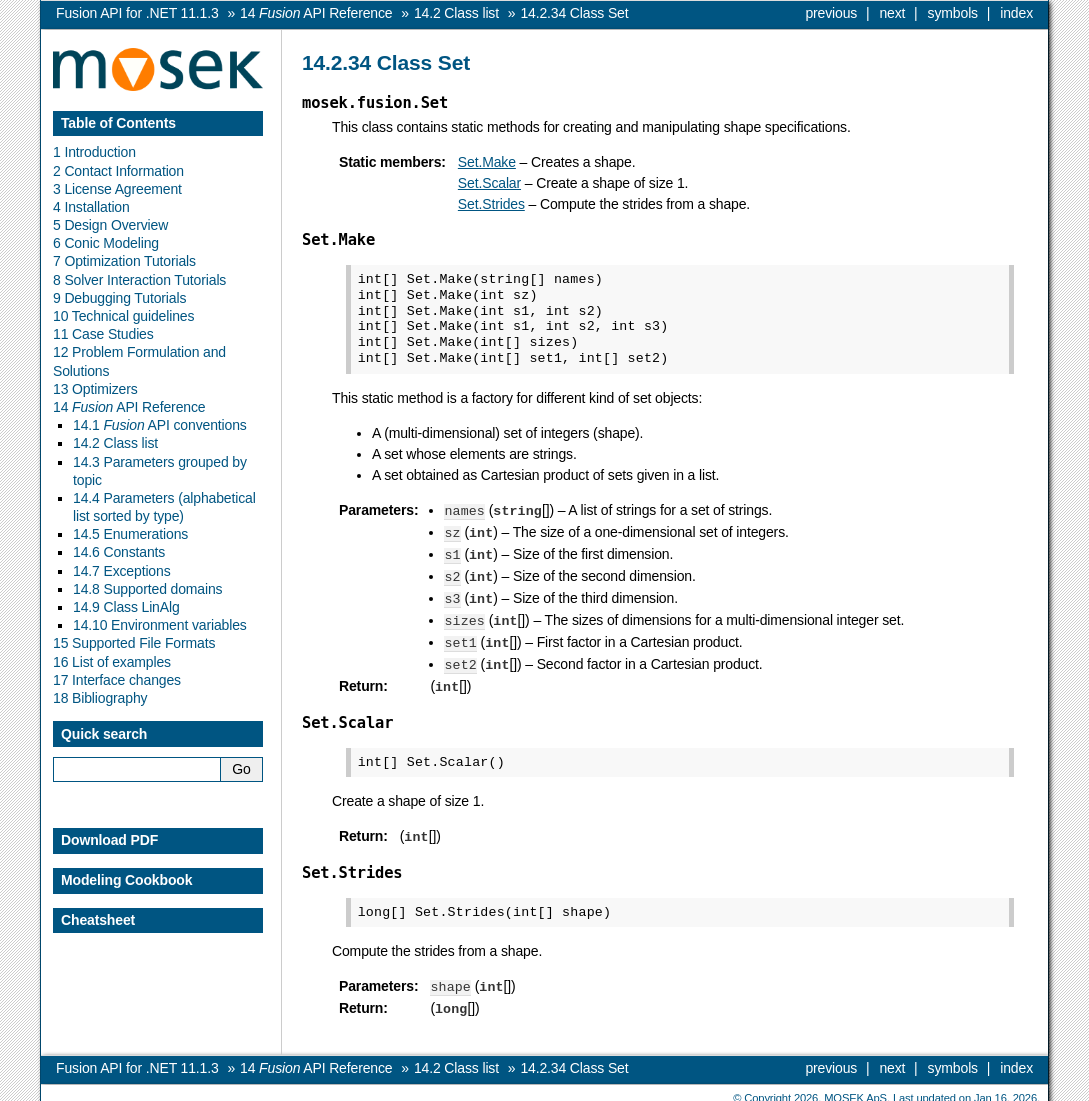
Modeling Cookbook (126, 880)
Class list (456, 13)
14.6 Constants (119, 552)
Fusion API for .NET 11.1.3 (137, 13)
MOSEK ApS (855, 1086)
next (892, 13)
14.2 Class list (115, 443)
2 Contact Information (118, 171)
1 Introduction (94, 152)
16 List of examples (112, 662)
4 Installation (91, 207)
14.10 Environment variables (160, 625)
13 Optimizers (95, 389)
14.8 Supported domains (147, 589)
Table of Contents (118, 123)
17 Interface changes (117, 680)
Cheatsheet (98, 920)
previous (831, 13)
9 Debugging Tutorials (119, 298)
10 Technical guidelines (123, 316)
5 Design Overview (110, 225)
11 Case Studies (103, 334)
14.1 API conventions (160, 425)
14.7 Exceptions (122, 571)
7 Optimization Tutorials (124, 261)
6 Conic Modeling (106, 243)
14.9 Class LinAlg (126, 607)
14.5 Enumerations (130, 534)
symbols (953, 13)
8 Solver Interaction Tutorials (139, 280)
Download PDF (109, 840)
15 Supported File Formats (134, 643)
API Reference (316, 13)
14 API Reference (129, 407)
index (1016, 13)
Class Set (574, 13)
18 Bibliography (100, 698)
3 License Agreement (117, 189)
